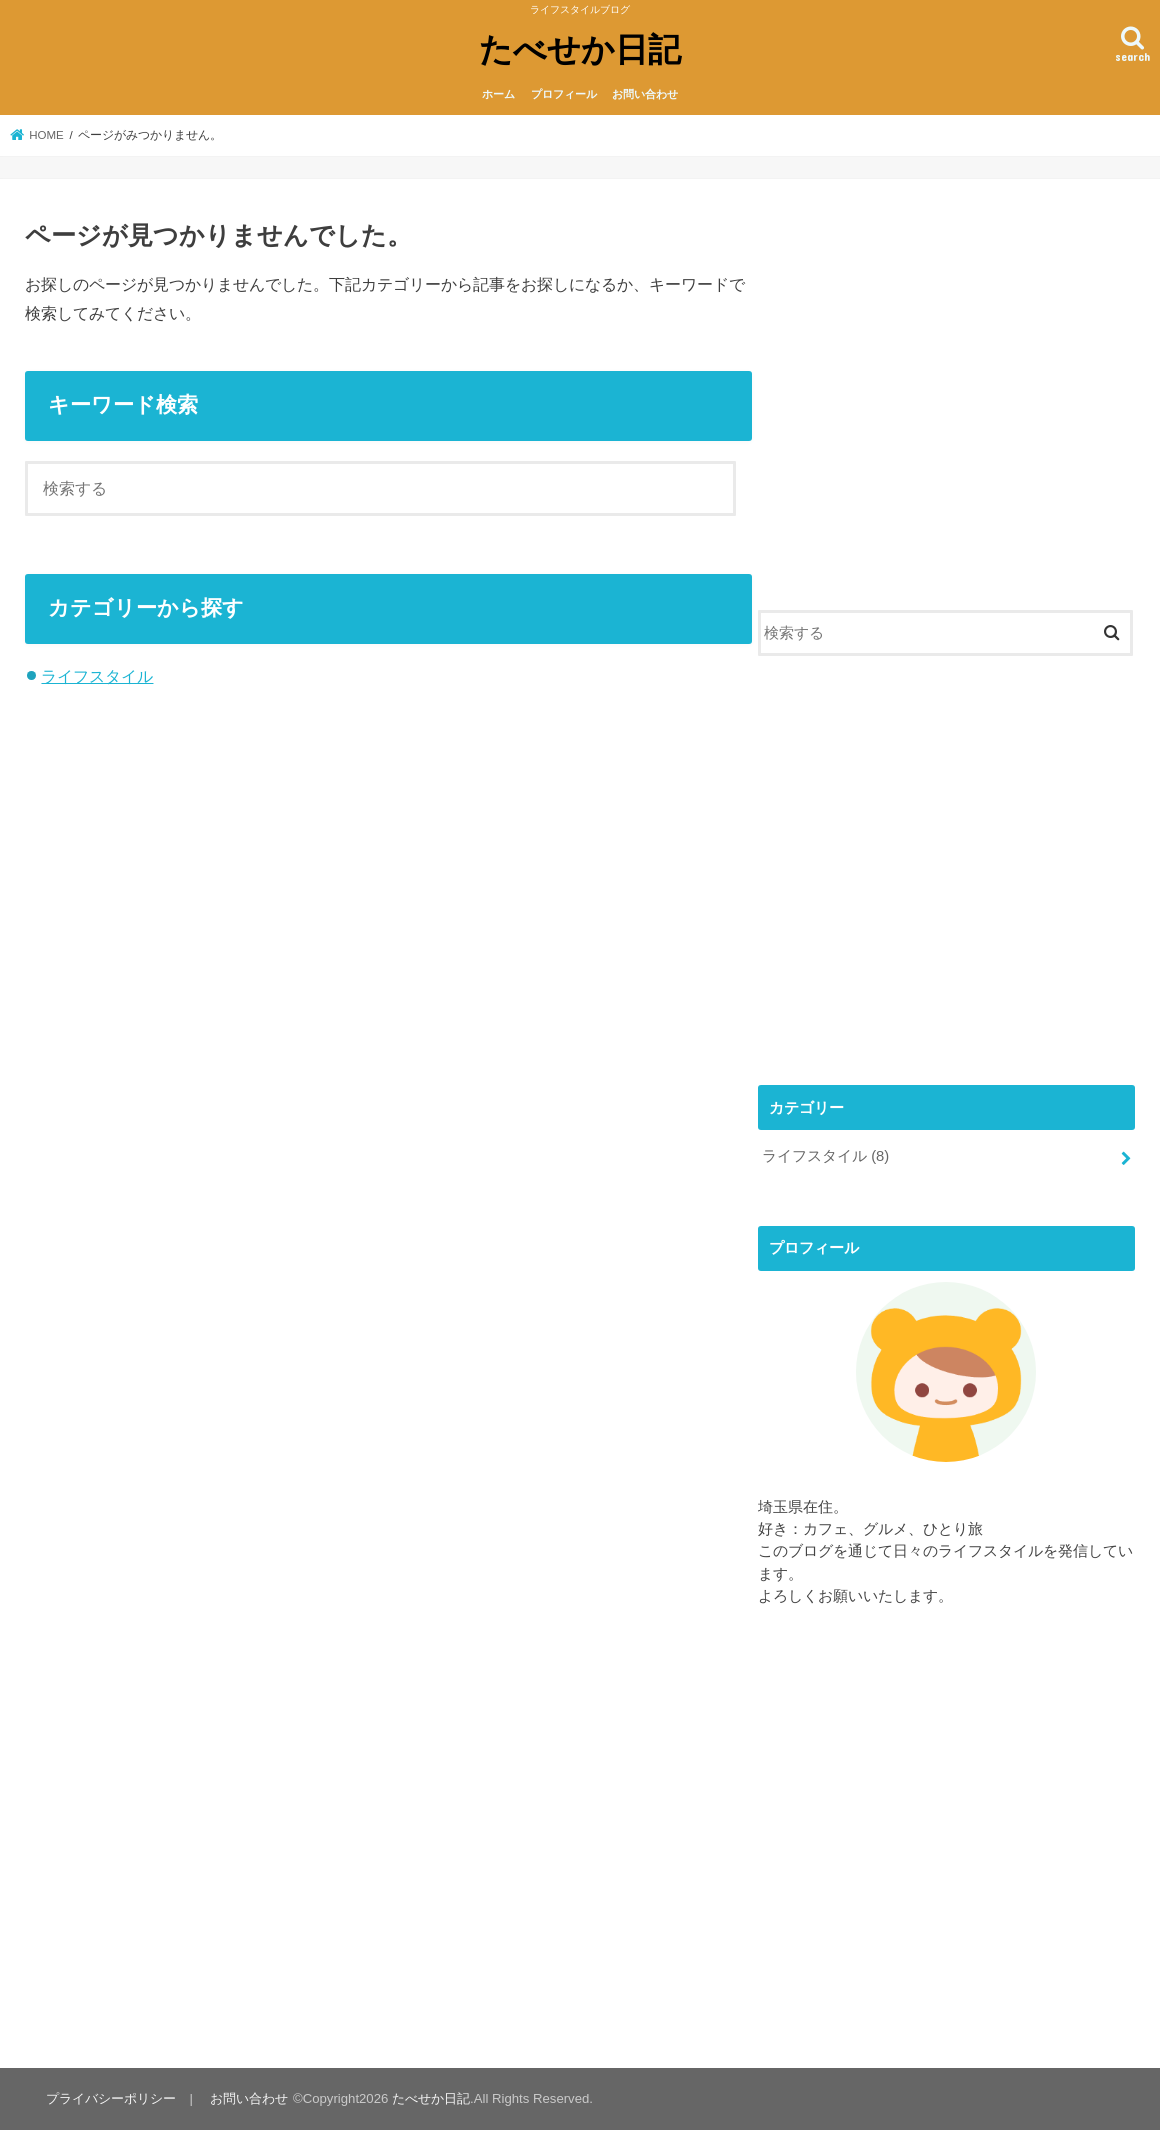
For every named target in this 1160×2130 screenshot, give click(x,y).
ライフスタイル (97, 676)
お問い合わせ (645, 94)
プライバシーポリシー (111, 2098)
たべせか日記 (580, 48)
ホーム (498, 94)
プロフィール (564, 94)
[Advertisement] (946, 403)
